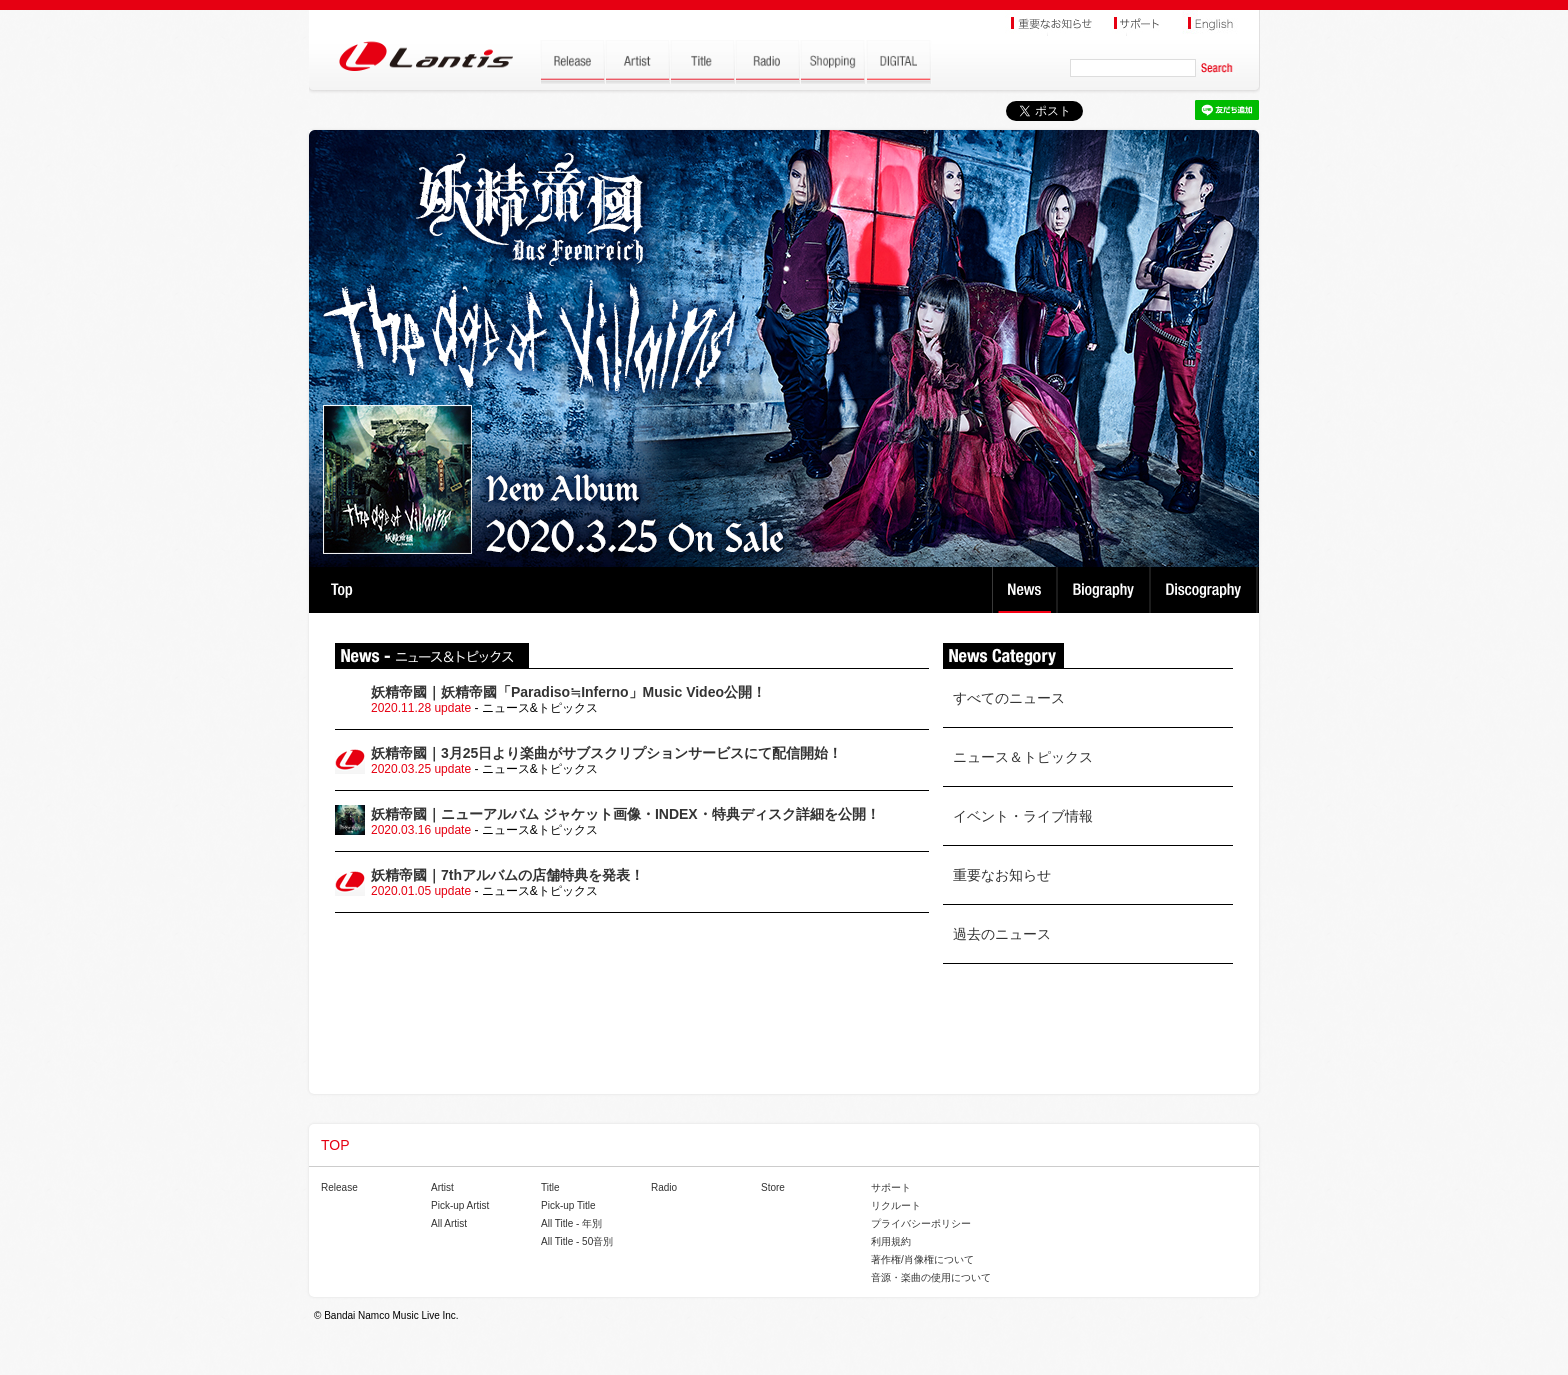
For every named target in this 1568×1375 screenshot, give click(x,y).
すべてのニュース (1009, 698)
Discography (1205, 590)
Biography (1105, 590)
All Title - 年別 (571, 1223)
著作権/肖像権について (922, 1259)
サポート (891, 1187)
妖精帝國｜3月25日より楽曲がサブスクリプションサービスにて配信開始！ (606, 753)
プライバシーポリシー (921, 1223)
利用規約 (891, 1241)
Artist (442, 1187)
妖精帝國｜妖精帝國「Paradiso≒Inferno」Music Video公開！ (568, 692)
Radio (664, 1187)
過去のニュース (1002, 934)
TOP (341, 590)
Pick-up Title (568, 1205)
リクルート (896, 1205)
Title (550, 1187)
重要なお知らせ (1002, 875)
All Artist (449, 1223)
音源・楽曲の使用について (931, 1277)
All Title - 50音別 (577, 1241)
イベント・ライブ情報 (1023, 816)
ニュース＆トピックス (1023, 757)
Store (773, 1187)
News (1024, 590)
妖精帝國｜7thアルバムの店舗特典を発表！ (507, 875)
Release (339, 1187)
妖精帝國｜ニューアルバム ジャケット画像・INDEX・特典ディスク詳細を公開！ (625, 814)
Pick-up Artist (460, 1205)
